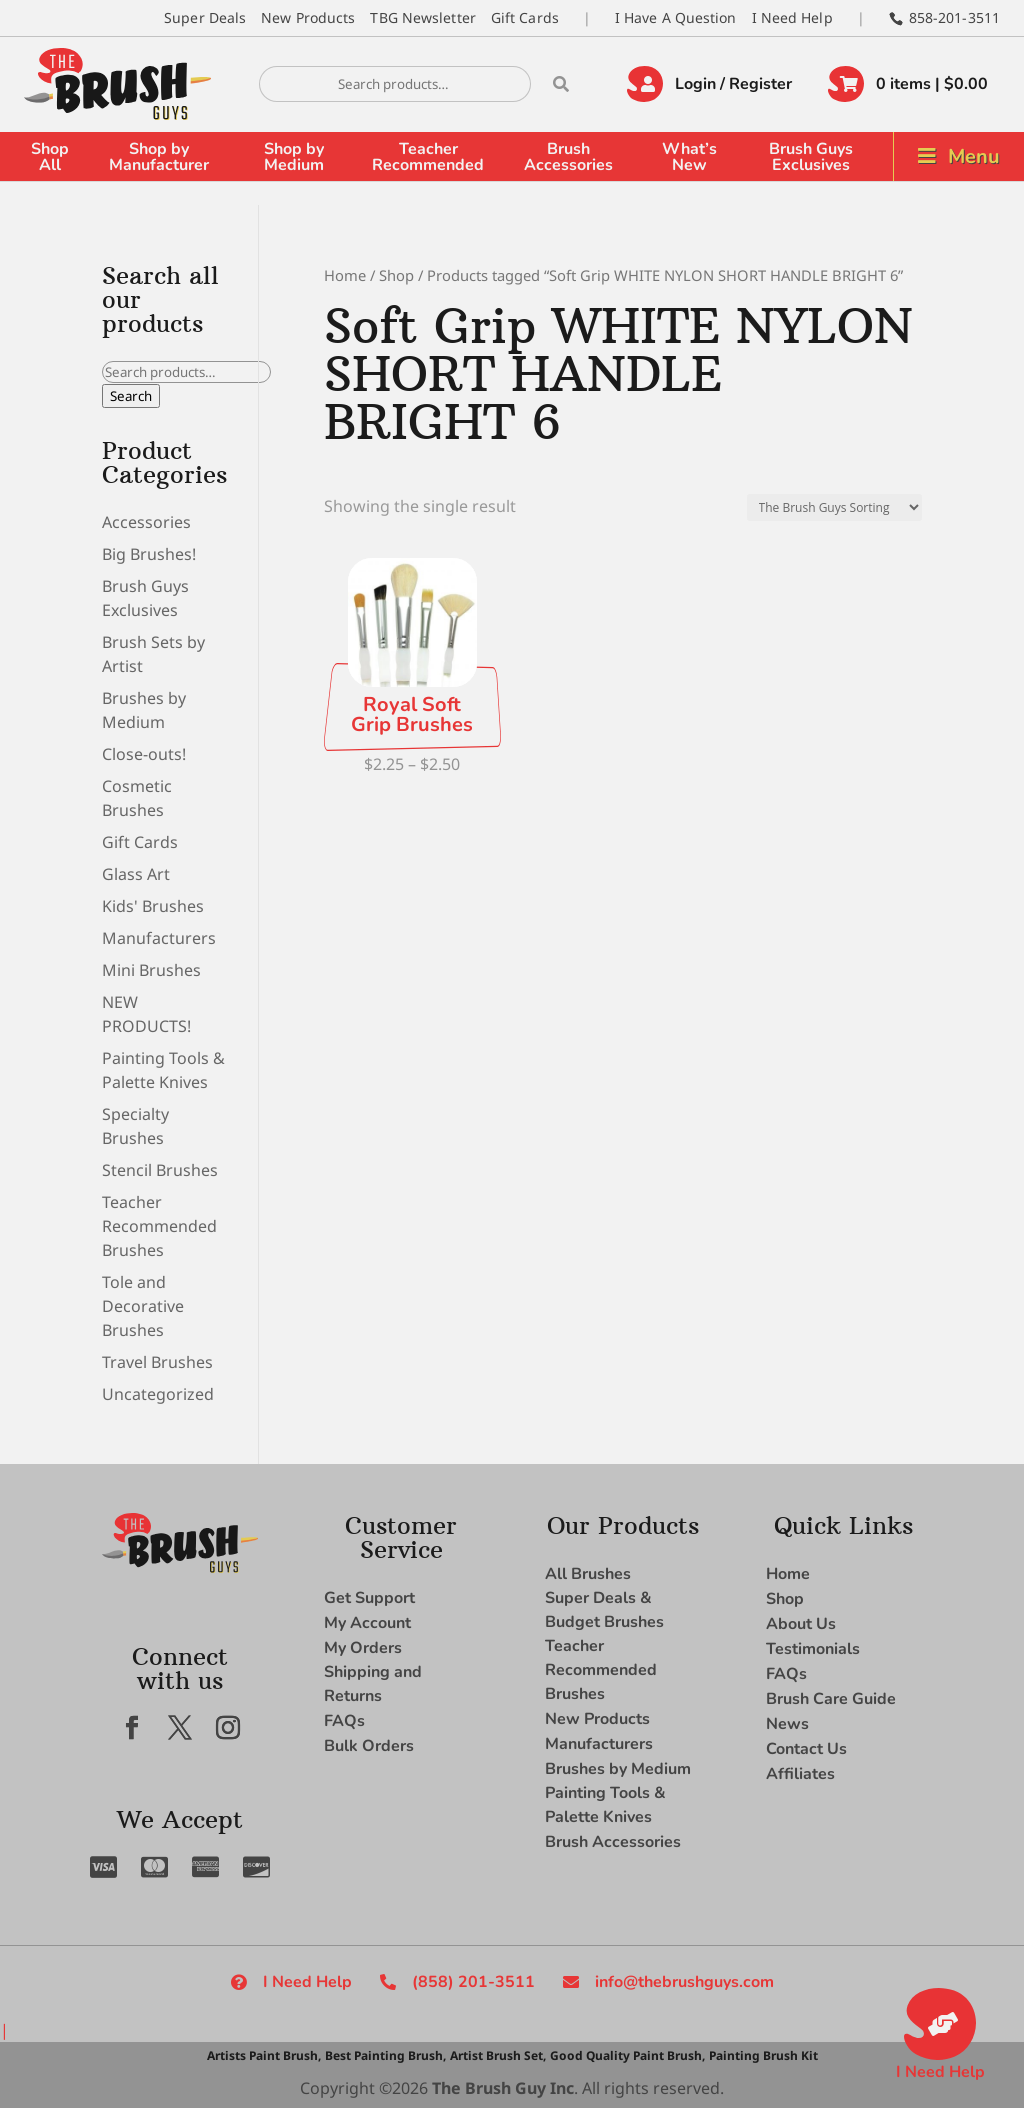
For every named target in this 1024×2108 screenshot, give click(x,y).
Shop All (50, 157)
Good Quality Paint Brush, (627, 2055)
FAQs (344, 1721)
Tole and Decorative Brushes (143, 1306)
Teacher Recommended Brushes (159, 1226)
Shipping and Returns (373, 1684)
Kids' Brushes (153, 906)
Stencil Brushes (160, 1170)
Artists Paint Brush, (264, 2055)
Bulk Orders (369, 1746)
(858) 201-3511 (473, 1982)
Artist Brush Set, (498, 2055)
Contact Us (806, 1749)
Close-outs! (144, 754)
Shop (396, 275)
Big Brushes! (149, 554)
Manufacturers (159, 938)
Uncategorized (158, 1394)
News (787, 1724)
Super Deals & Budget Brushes (604, 1610)
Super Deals (205, 17)
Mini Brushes (151, 970)
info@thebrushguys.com (684, 1982)
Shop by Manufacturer (159, 157)
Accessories (146, 522)
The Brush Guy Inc (503, 2088)
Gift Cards (525, 17)
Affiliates (800, 1774)
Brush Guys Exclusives (811, 157)
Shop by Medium (294, 157)
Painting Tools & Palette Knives (605, 1805)
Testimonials (813, 1649)
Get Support (369, 1598)
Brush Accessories (568, 157)
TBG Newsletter (422, 17)
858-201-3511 (954, 17)
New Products (308, 17)
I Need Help (792, 17)
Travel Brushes (157, 1362)
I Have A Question (676, 17)
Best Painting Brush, (385, 2055)
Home (345, 275)
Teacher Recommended (428, 157)
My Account (367, 1623)
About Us (801, 1624)
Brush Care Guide (831, 1699)
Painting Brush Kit (763, 2055)
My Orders (363, 1648)
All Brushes (588, 1574)
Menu (974, 156)
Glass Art (136, 874)
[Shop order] (834, 507)
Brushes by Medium (618, 1769)
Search (131, 396)
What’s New (689, 157)
